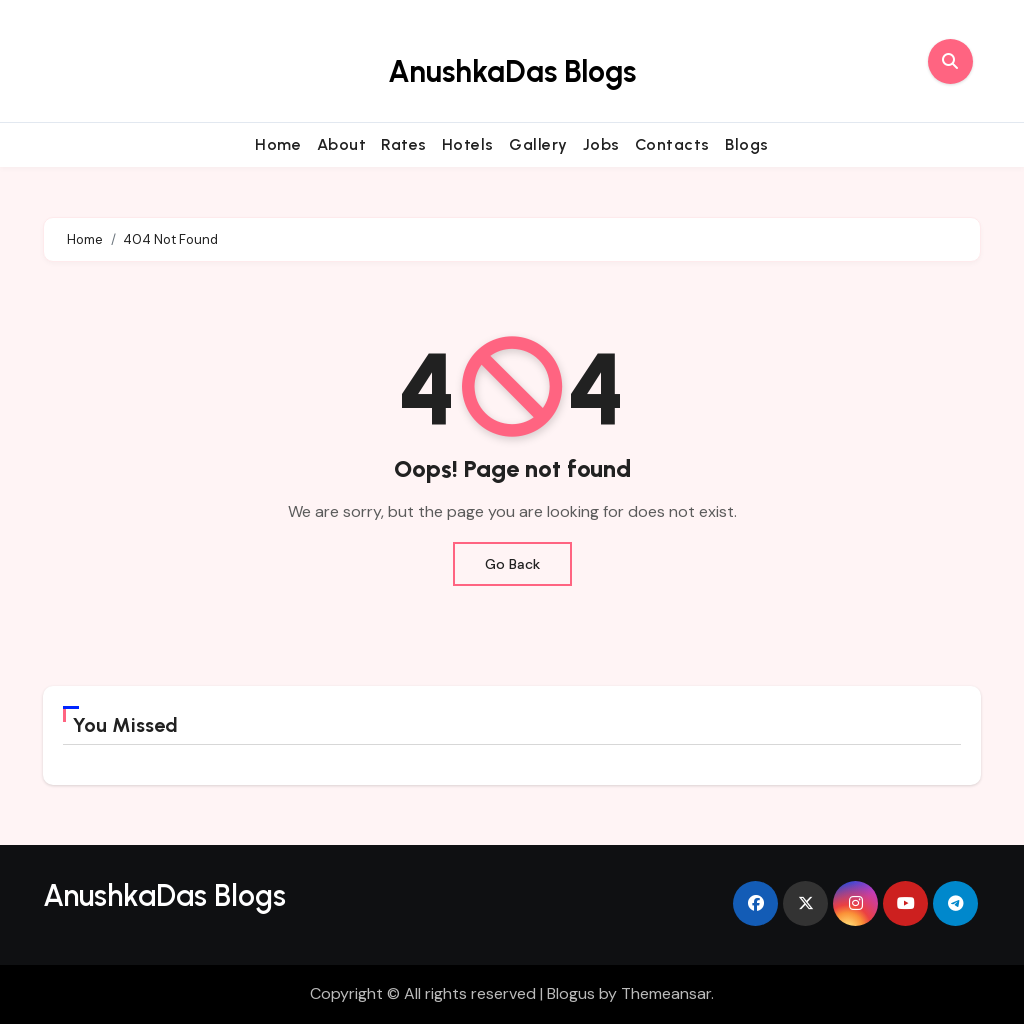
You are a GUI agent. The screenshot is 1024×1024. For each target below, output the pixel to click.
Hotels (468, 144)
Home (278, 144)
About (342, 144)
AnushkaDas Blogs (512, 71)
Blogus (571, 993)
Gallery (538, 144)
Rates (404, 144)
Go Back (512, 564)
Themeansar (666, 993)
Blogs (747, 144)
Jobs (601, 144)
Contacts (672, 144)
